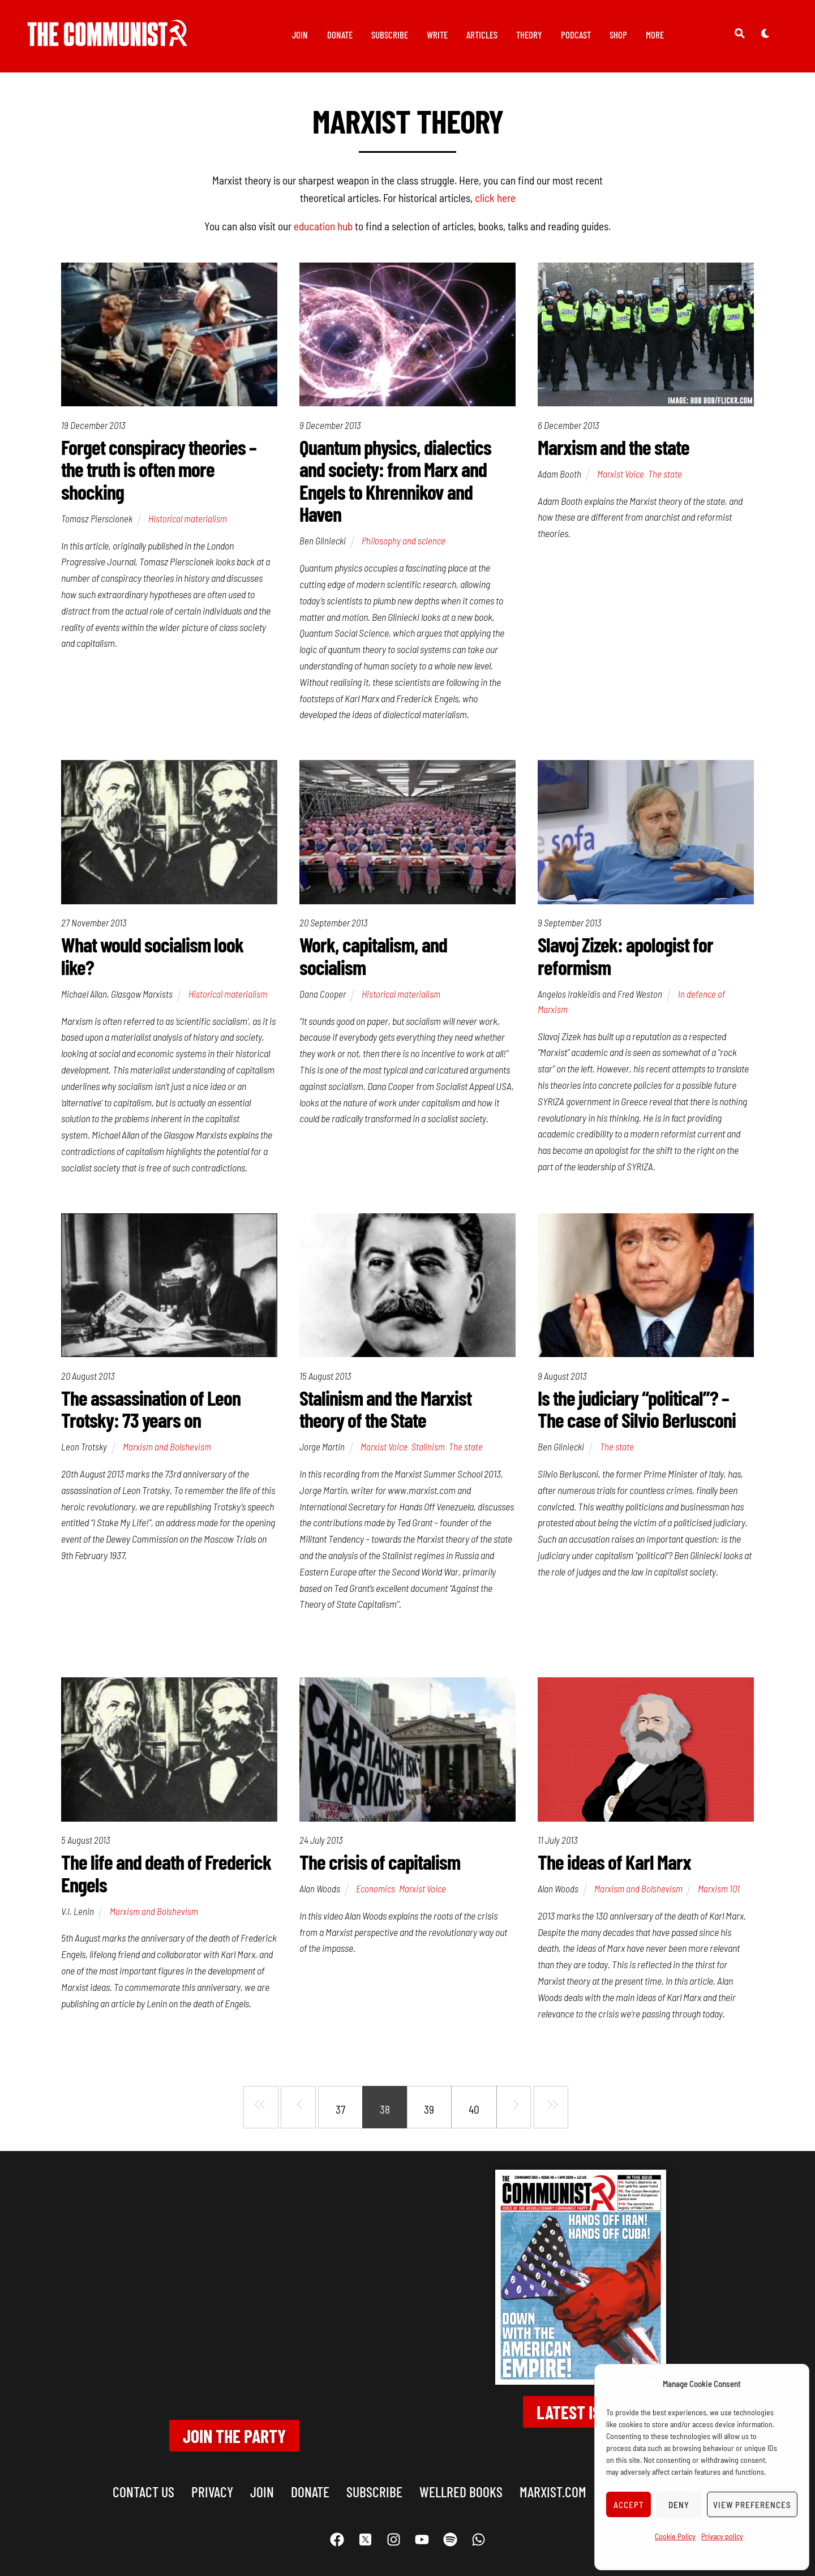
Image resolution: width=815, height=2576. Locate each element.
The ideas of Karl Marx (614, 1863)
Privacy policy (722, 2536)
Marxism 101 (719, 1890)
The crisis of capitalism (379, 1863)
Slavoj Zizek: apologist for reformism (625, 956)
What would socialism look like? (152, 956)
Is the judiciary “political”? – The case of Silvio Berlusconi (637, 1409)
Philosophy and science (403, 541)
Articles (481, 34)
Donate (340, 34)
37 (340, 2111)
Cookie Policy (675, 2536)
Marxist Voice (620, 474)
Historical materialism (187, 519)
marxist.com (553, 2475)
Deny (678, 2505)
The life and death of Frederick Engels (166, 1874)
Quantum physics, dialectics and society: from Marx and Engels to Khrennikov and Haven (395, 481)
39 (429, 2111)
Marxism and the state (613, 447)
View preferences (752, 2505)
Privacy (212, 2475)
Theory (529, 34)
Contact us (143, 2475)
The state (665, 474)
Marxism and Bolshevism (167, 1447)
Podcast (576, 34)
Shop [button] (618, 34)
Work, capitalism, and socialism (373, 956)
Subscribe (389, 34)
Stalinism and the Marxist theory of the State (385, 1409)
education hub (323, 226)
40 (474, 2111)
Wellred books (461, 2475)
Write (437, 34)
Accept (629, 2505)
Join (300, 34)
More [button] (655, 34)
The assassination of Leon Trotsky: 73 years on (151, 1409)
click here (495, 198)
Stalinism (428, 1447)
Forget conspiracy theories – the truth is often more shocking (158, 469)
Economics (375, 1890)
